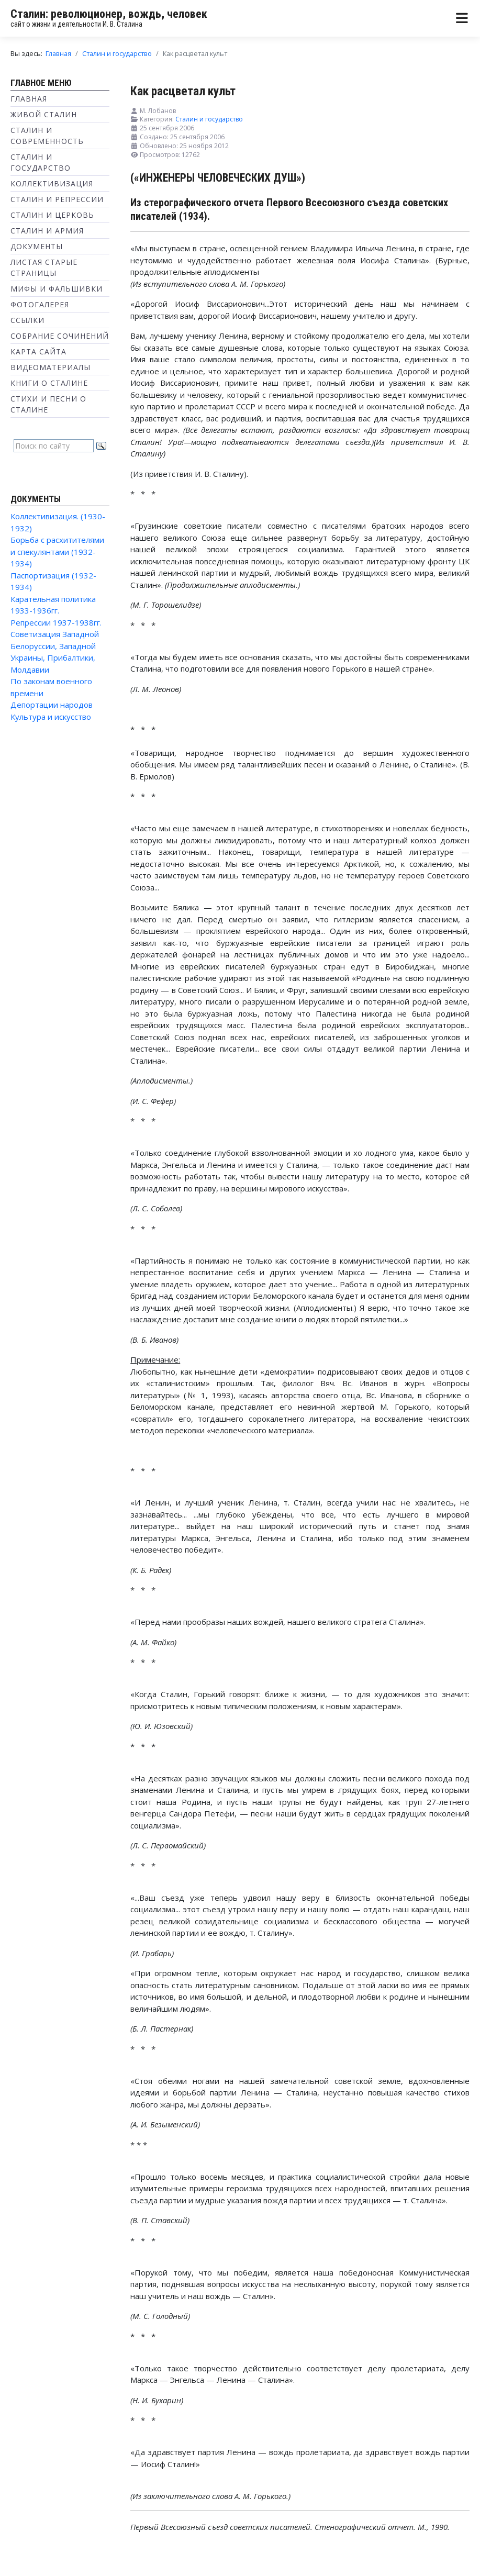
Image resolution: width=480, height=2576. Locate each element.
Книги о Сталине (49, 383)
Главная (28, 99)
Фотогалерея (39, 304)
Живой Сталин (43, 114)
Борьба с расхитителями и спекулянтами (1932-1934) (57, 551)
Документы (36, 246)
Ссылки (27, 320)
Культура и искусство (50, 716)
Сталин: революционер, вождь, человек (108, 13)
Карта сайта (38, 351)
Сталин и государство (209, 119)
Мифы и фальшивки (56, 289)
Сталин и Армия (47, 231)
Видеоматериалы (50, 367)
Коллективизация (51, 183)
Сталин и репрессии (57, 199)
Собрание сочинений (59, 336)
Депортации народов (51, 704)
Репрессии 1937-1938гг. (56, 622)
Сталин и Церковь (52, 215)
